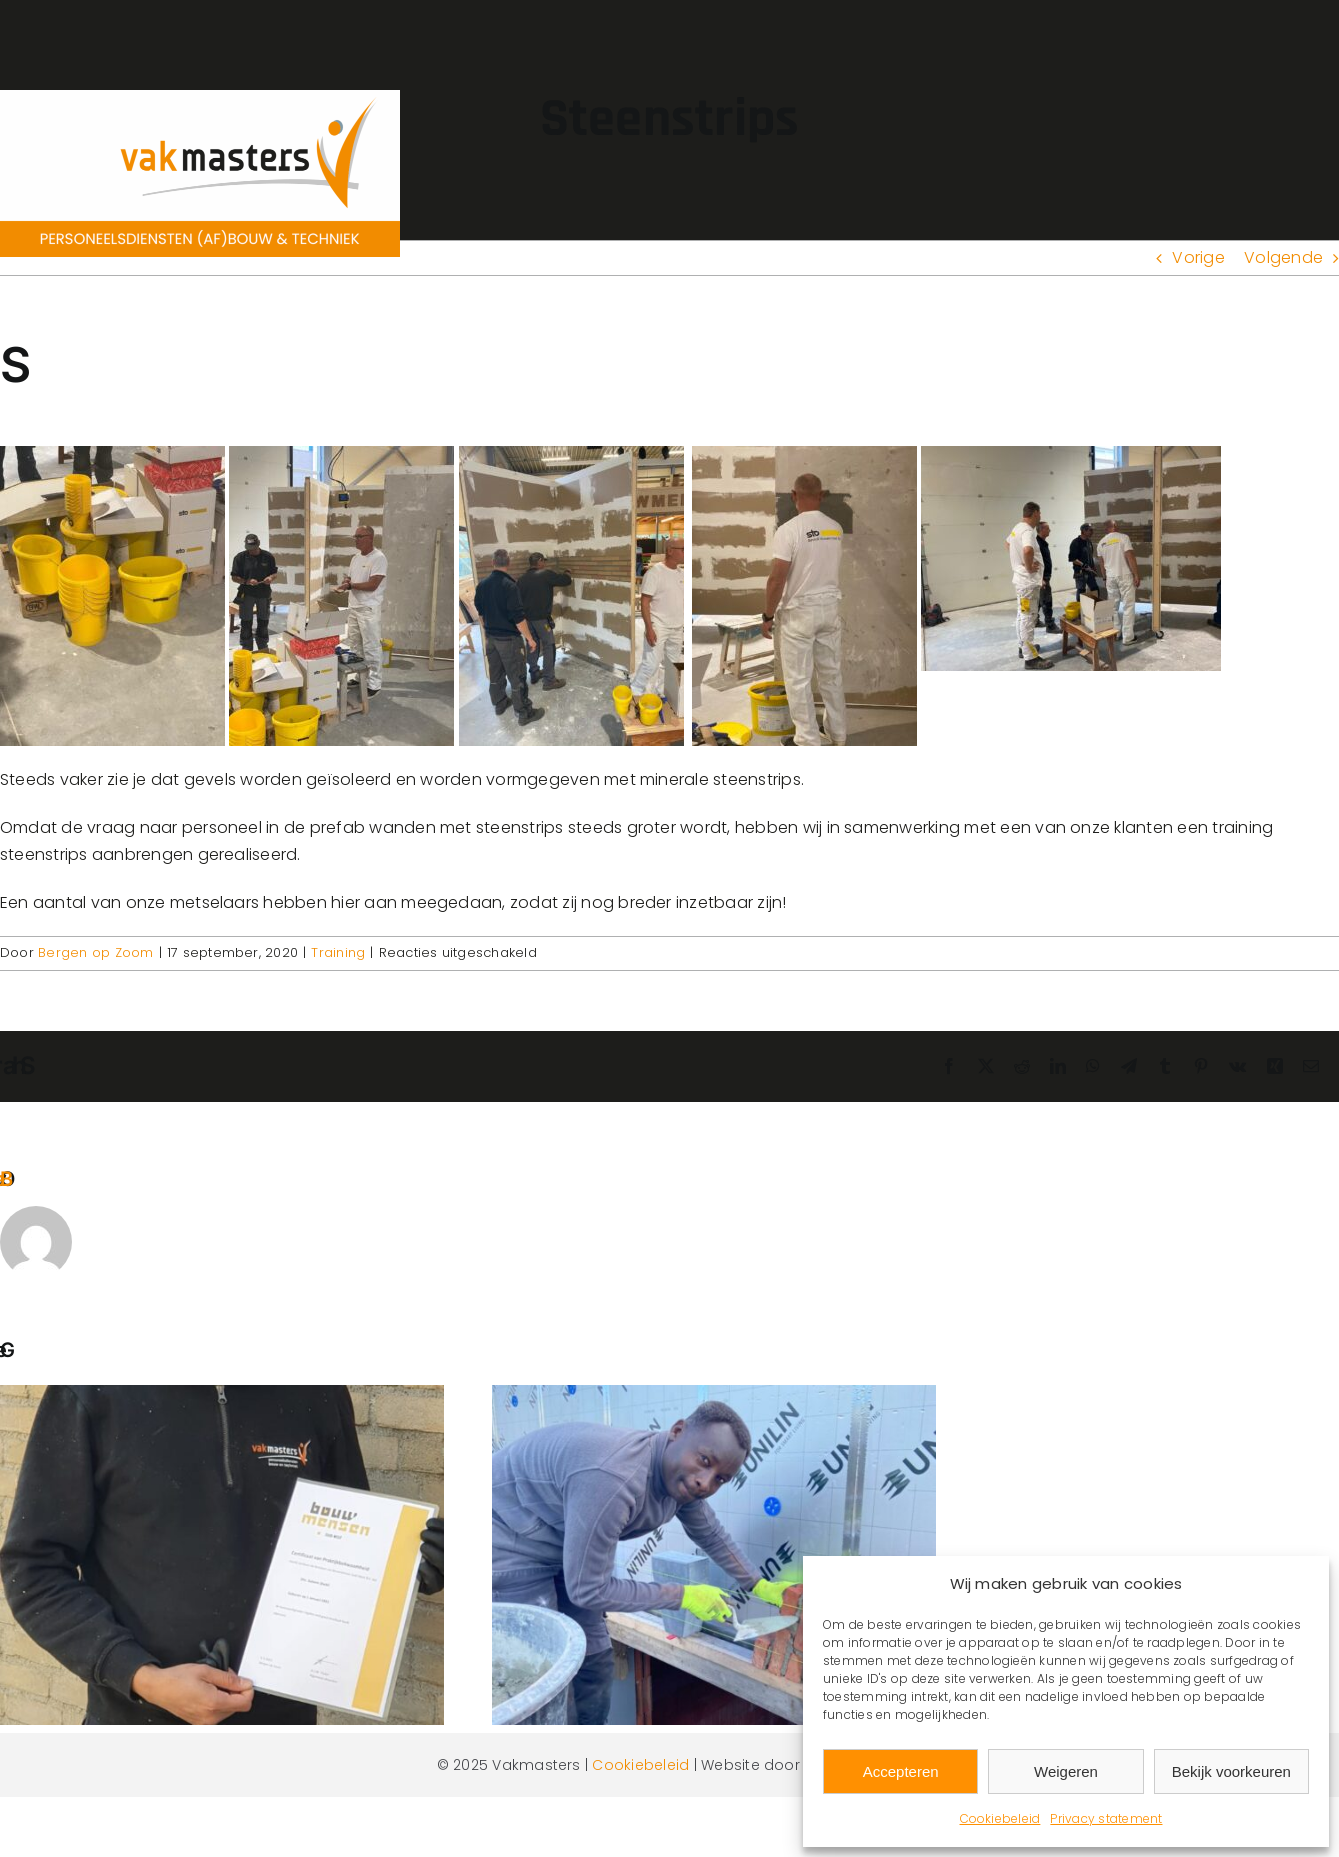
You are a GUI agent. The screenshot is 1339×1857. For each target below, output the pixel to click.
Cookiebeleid (1000, 1818)
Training (338, 952)
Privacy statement (1106, 1818)
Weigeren (1066, 1771)
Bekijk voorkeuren (1231, 1771)
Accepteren (901, 1771)
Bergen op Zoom (95, 952)
